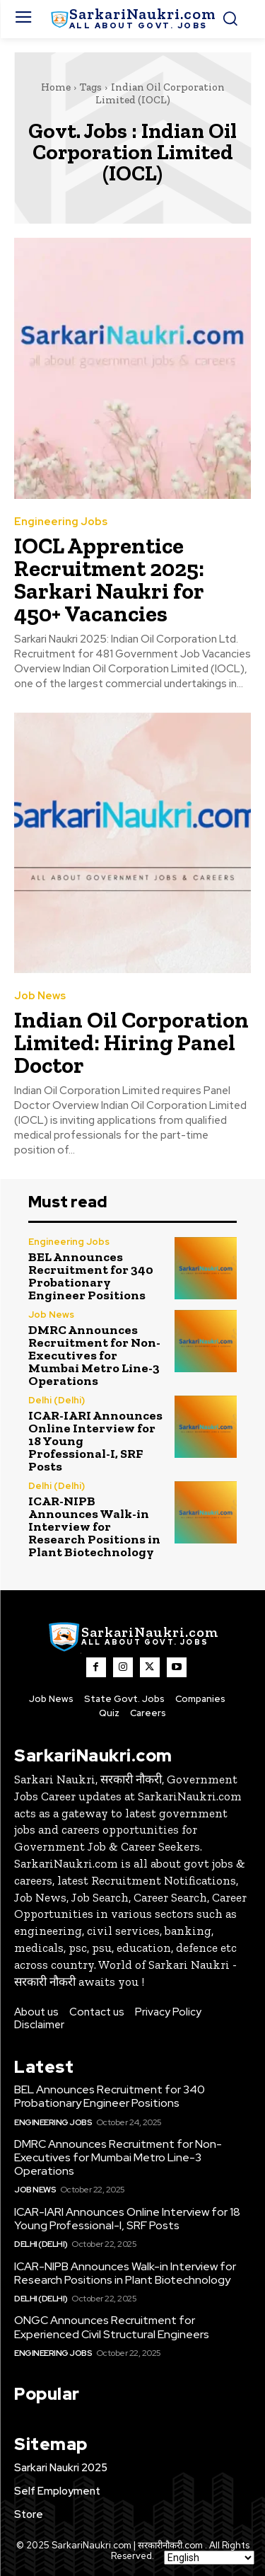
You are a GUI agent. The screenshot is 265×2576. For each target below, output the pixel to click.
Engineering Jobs (60, 522)
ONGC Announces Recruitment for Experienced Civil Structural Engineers (111, 2327)
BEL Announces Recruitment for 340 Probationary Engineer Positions (90, 1276)
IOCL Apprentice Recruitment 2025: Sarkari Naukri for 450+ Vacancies (109, 579)
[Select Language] (209, 2558)
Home (56, 87)
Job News (40, 996)
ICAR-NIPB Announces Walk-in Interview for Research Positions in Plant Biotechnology (94, 1526)
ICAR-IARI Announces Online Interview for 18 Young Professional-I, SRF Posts (127, 2218)
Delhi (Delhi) (56, 1400)
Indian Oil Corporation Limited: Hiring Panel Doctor (131, 1042)
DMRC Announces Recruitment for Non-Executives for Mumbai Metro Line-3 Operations (94, 1355)
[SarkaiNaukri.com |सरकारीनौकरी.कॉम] (132, 19)
